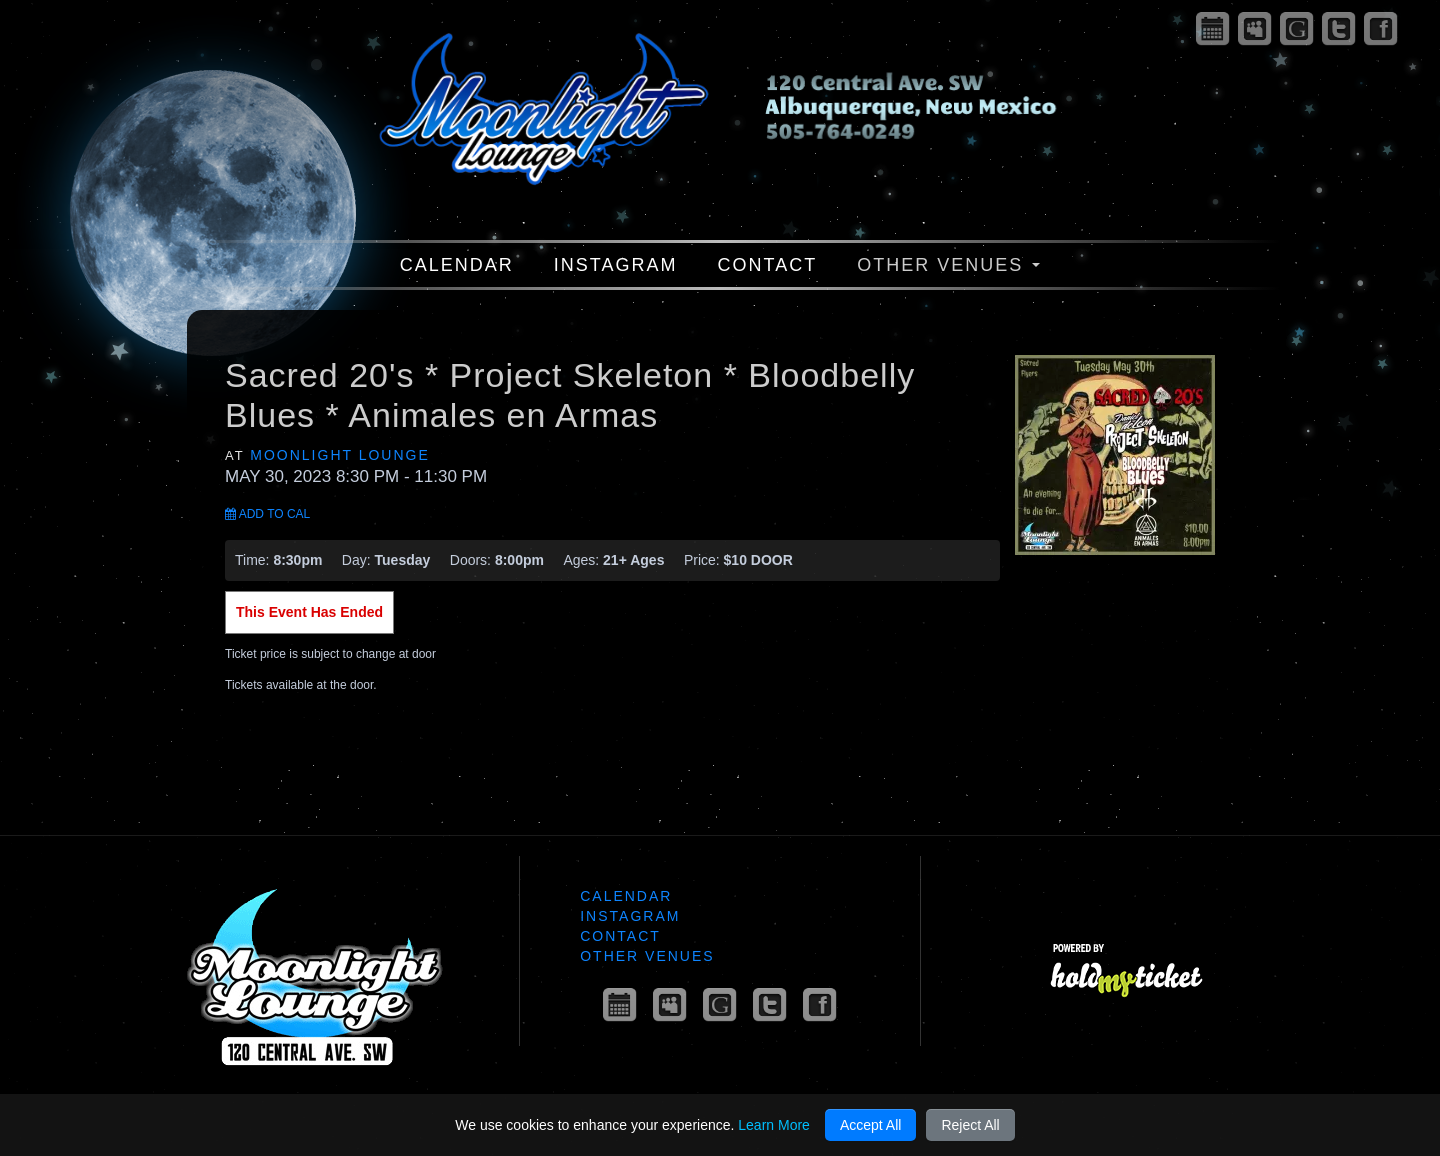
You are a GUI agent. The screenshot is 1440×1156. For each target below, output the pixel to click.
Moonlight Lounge (340, 455)
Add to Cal (267, 514)
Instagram (616, 265)
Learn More (774, 1125)
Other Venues (948, 265)
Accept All (870, 1125)
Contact (768, 265)
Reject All (970, 1125)
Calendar (457, 265)
